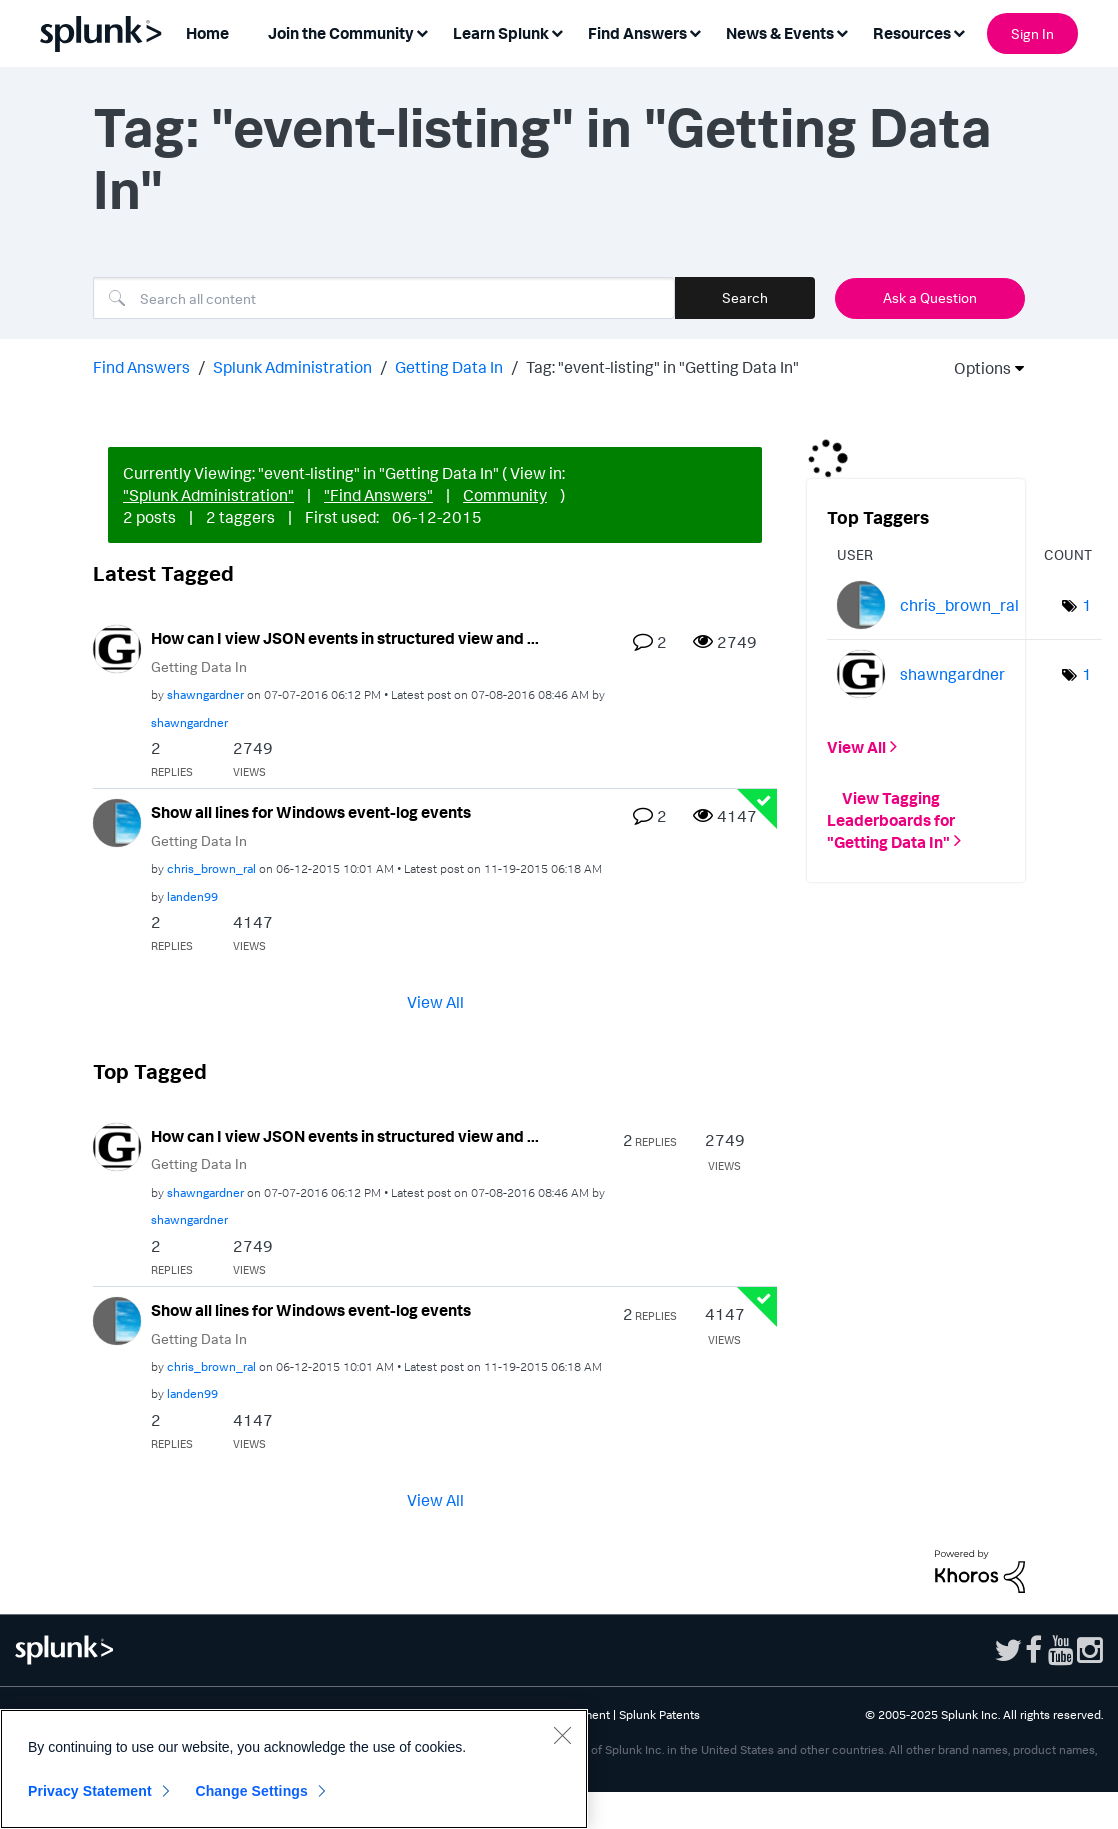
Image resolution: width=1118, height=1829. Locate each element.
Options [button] (976, 368)
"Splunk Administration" (208, 495)
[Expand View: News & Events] (842, 31)
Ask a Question (930, 297)
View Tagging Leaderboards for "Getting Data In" (891, 819)
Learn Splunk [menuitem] (501, 33)
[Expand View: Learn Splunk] (557, 31)
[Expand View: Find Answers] (695, 31)
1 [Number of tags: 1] (1087, 605)
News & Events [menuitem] (780, 33)
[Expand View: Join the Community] (422, 31)
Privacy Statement (90, 1791)
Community (505, 495)
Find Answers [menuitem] (637, 33)
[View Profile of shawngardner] (205, 694)
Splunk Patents (659, 1714)
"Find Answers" (378, 495)
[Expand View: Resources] (959, 31)
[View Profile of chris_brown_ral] (211, 868)
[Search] (384, 298)
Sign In (1032, 33)
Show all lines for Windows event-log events (311, 812)
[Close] (562, 1735)
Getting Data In (449, 367)
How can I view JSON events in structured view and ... (345, 638)
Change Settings (251, 1791)
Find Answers (141, 367)
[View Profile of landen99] (192, 896)
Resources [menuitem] (912, 33)
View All (435, 1001)
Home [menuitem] (207, 33)
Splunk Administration (292, 367)
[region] (294, 1769)
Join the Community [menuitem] (341, 33)
